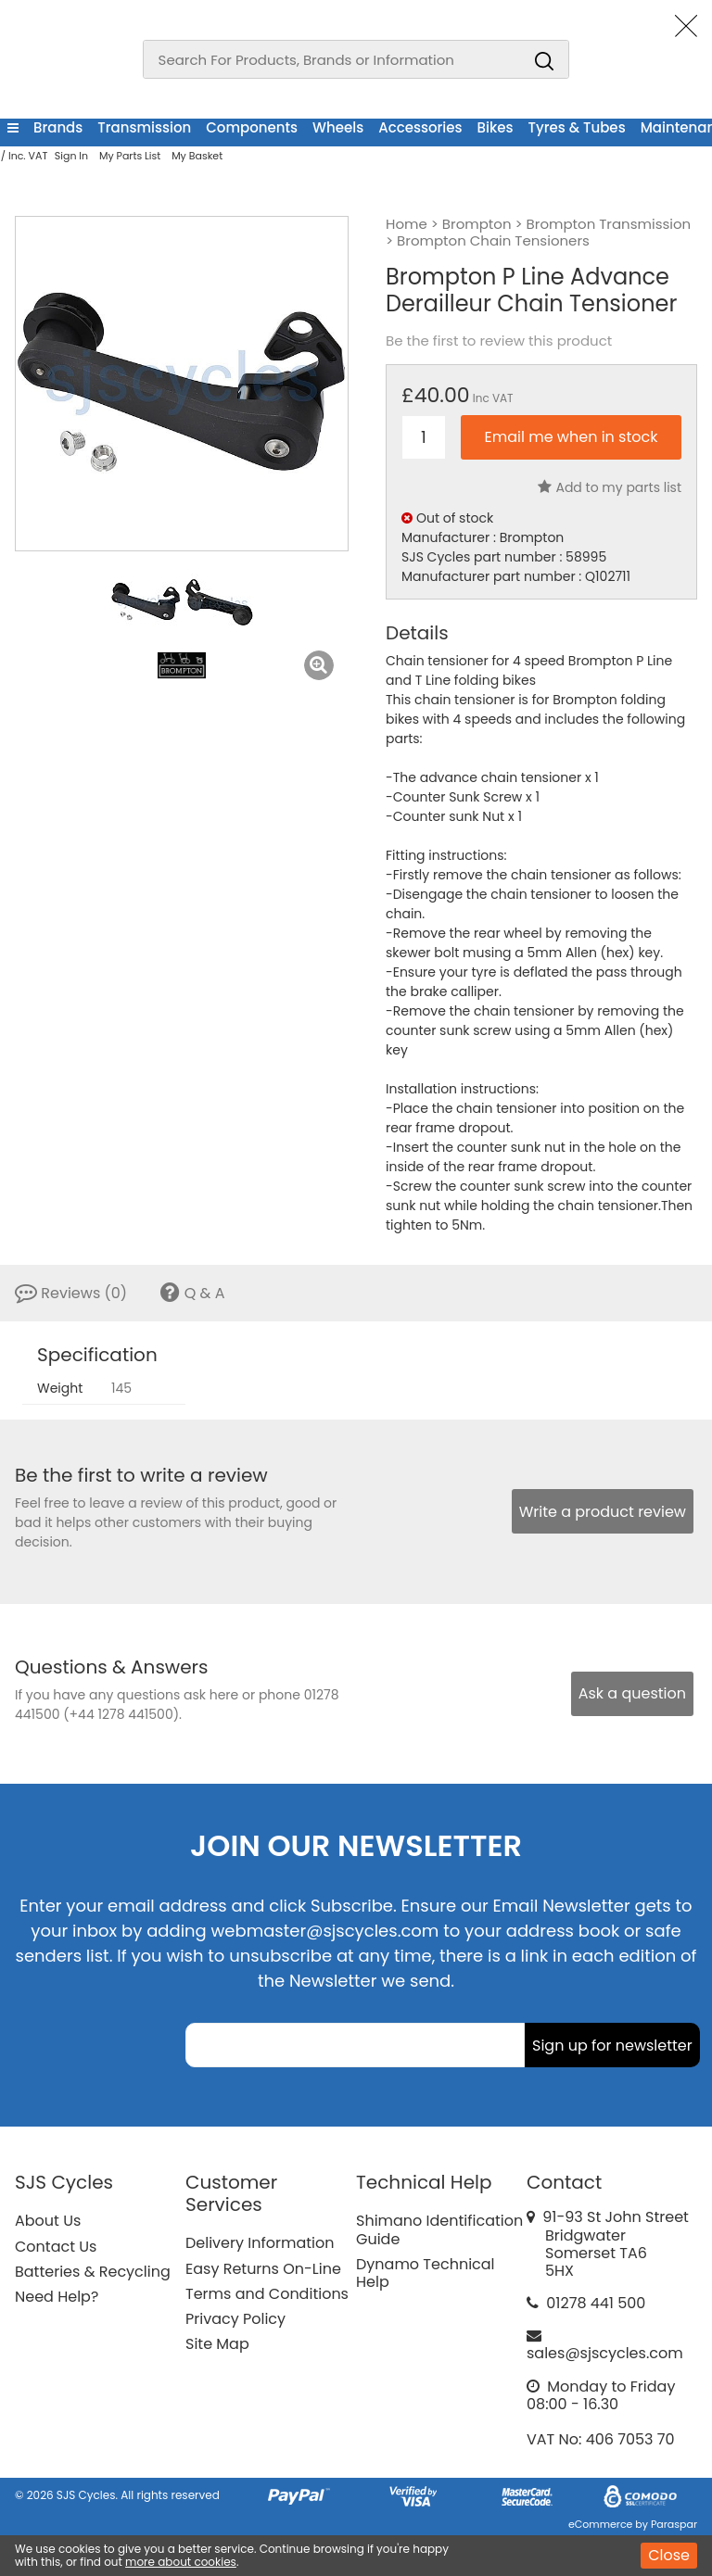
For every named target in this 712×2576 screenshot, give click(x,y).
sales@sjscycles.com (605, 2353)
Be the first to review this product (499, 341)
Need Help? (56, 2296)
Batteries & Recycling (93, 2271)
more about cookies (180, 2562)
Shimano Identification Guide (439, 2229)
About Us (48, 2220)
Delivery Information (259, 2243)
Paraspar (674, 2524)
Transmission (144, 127)
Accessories (420, 127)
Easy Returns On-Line (263, 2268)
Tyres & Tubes (577, 127)
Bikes (495, 127)
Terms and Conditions (267, 2294)
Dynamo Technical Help (425, 2273)
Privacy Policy (235, 2319)
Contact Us (55, 2246)
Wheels (337, 127)
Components (252, 127)
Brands (58, 127)
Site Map (217, 2344)
